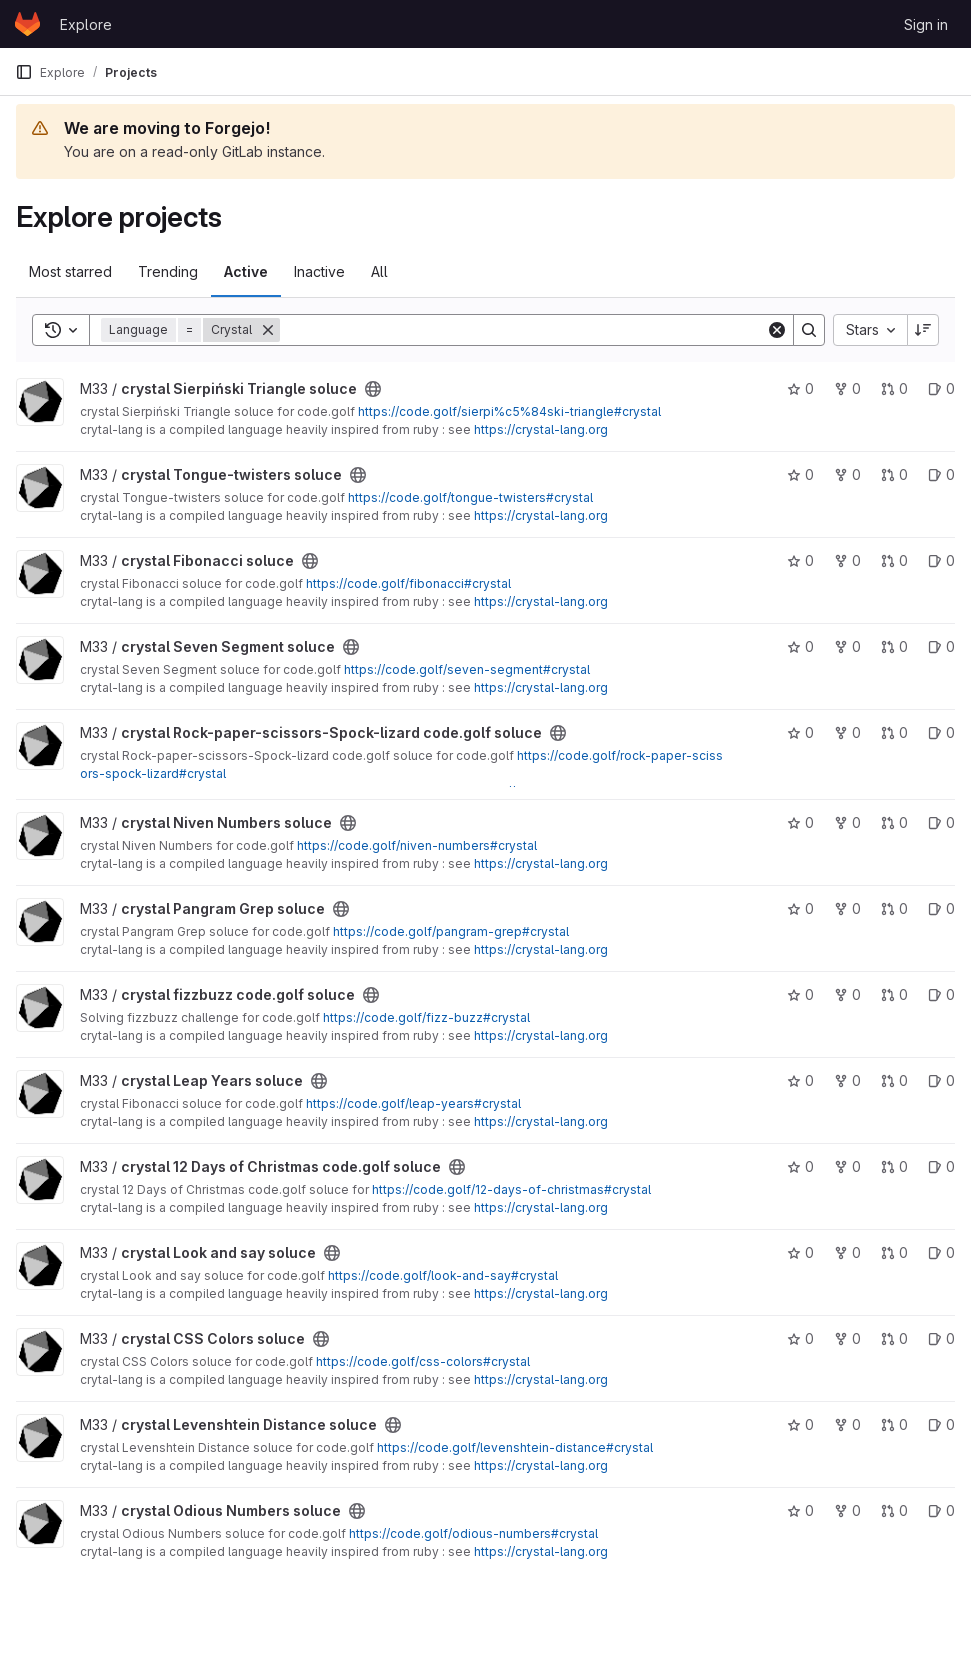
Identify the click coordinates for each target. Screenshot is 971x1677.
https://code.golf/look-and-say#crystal (443, 1275)
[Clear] (777, 330)
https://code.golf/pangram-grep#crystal (451, 931)
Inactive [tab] (319, 271)
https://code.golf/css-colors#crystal (423, 1361)
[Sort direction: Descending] (923, 330)
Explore (86, 24)
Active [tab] (246, 271)
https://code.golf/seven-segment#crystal (467, 669)
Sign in (926, 24)
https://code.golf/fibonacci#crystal (408, 583)
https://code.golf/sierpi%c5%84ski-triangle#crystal (509, 411)
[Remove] (268, 330)
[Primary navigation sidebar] (24, 72)
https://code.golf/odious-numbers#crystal (473, 1533)
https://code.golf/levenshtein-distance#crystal (515, 1447)
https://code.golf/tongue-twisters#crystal (470, 497)
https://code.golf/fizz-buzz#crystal (426, 1017)
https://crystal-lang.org (541, 429)
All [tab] (379, 271)
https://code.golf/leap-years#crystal (413, 1103)
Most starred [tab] (70, 271)
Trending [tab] (168, 271)
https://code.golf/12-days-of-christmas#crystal (511, 1189)
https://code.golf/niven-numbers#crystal (417, 845)
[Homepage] (27, 24)
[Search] (523, 330)
